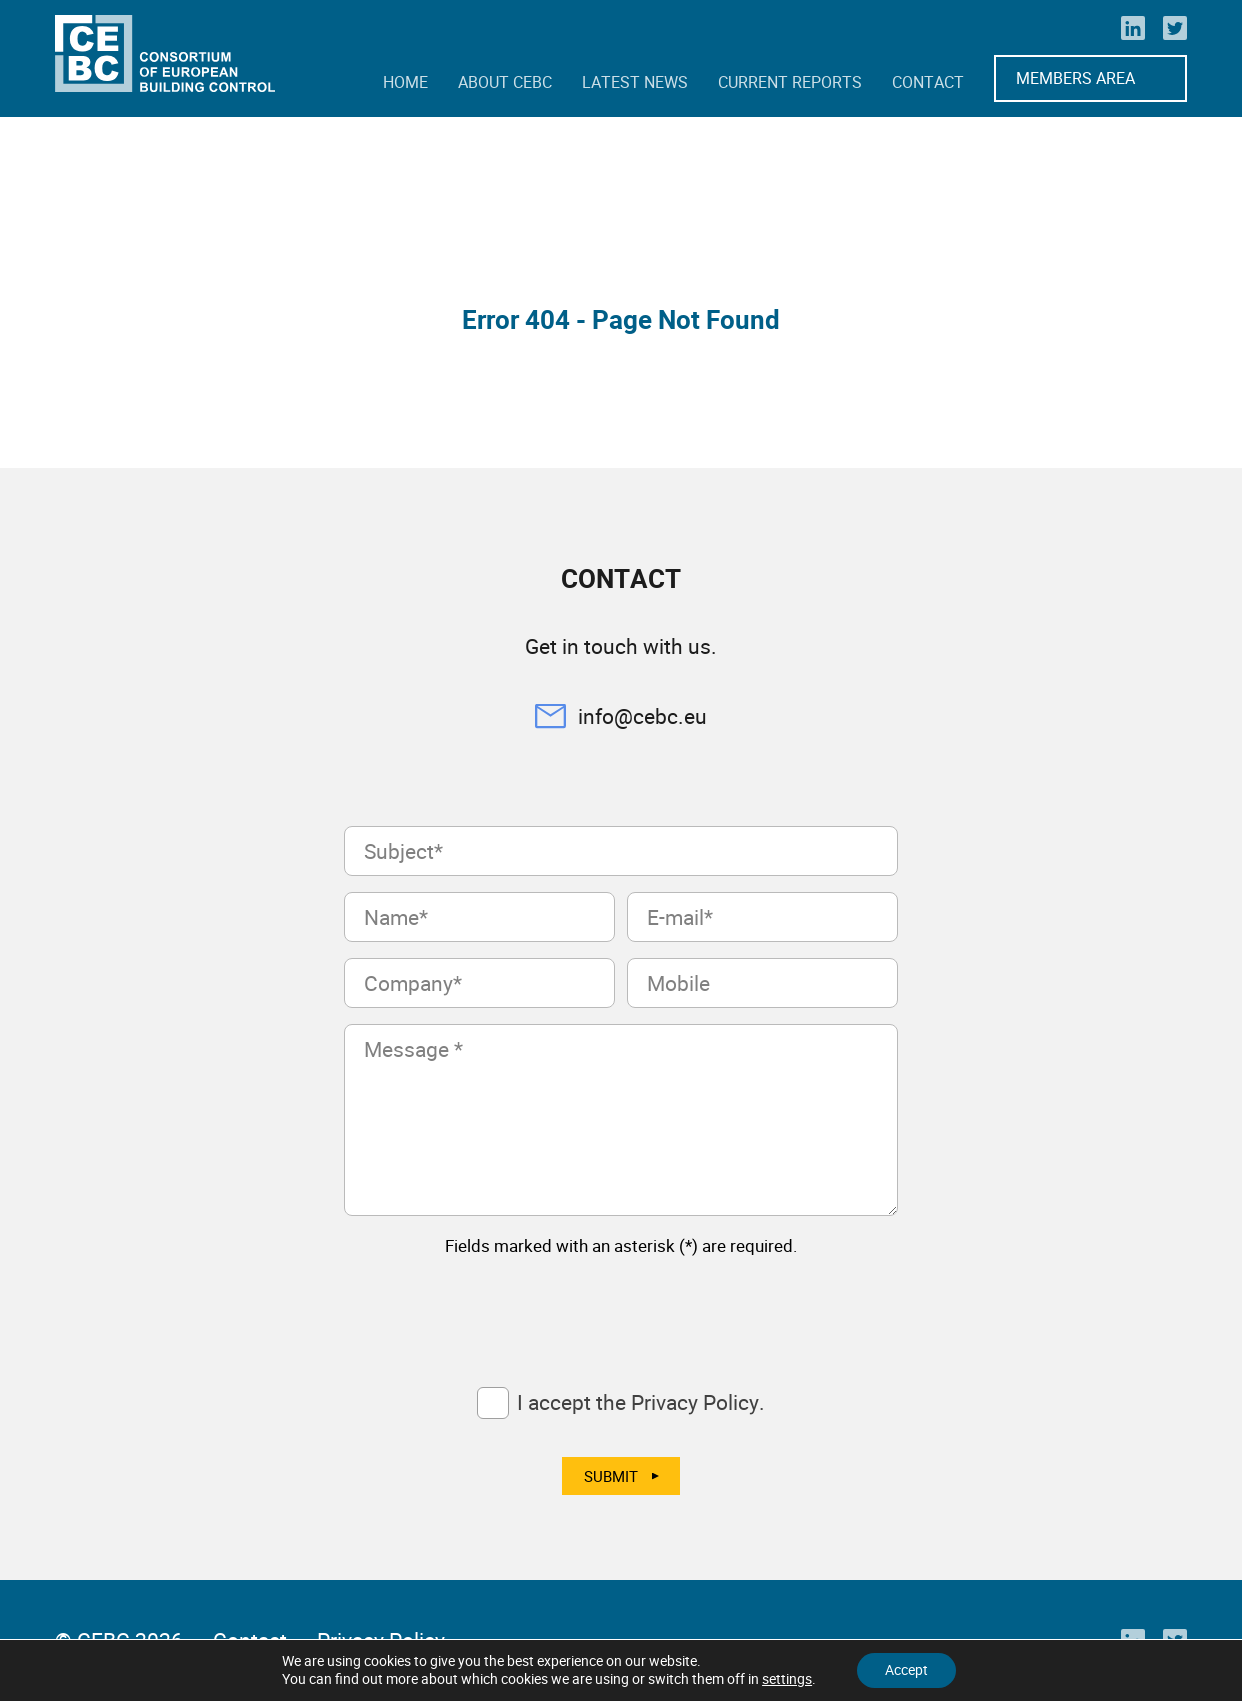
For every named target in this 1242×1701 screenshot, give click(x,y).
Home (405, 82)
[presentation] (496, 1312)
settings (785, 1679)
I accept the (641, 1402)
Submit (611, 1476)
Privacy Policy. (698, 1402)
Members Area (1075, 78)
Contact (928, 82)
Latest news (635, 82)
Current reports (790, 82)
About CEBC (505, 82)
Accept (906, 1669)
